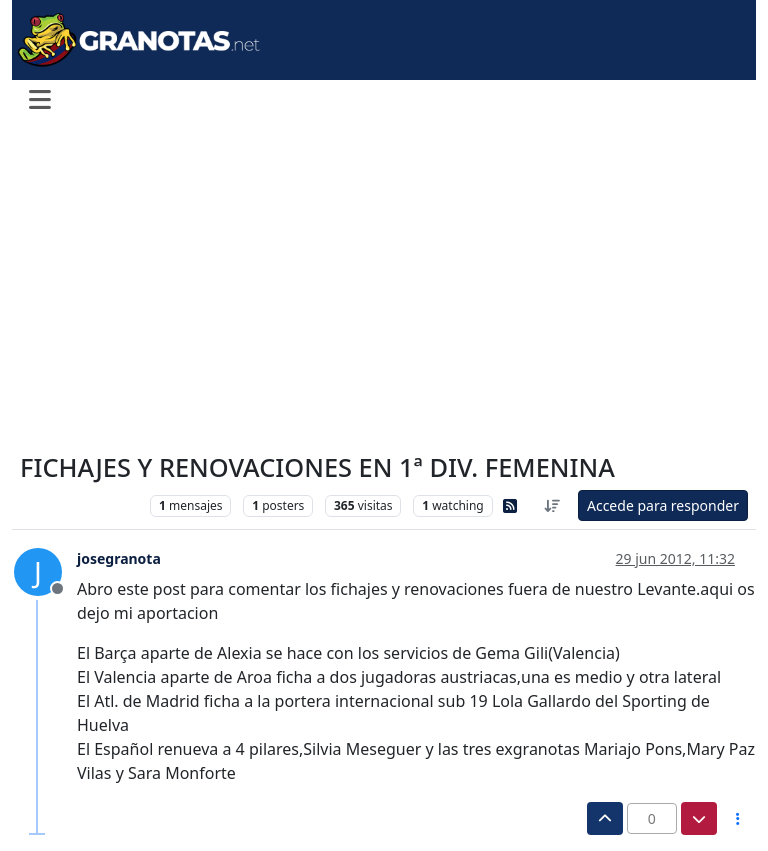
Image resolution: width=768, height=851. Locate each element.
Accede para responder (663, 505)
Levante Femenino (80, 505)
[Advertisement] (384, 288)
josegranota (119, 558)
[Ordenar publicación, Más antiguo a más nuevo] (552, 505)
